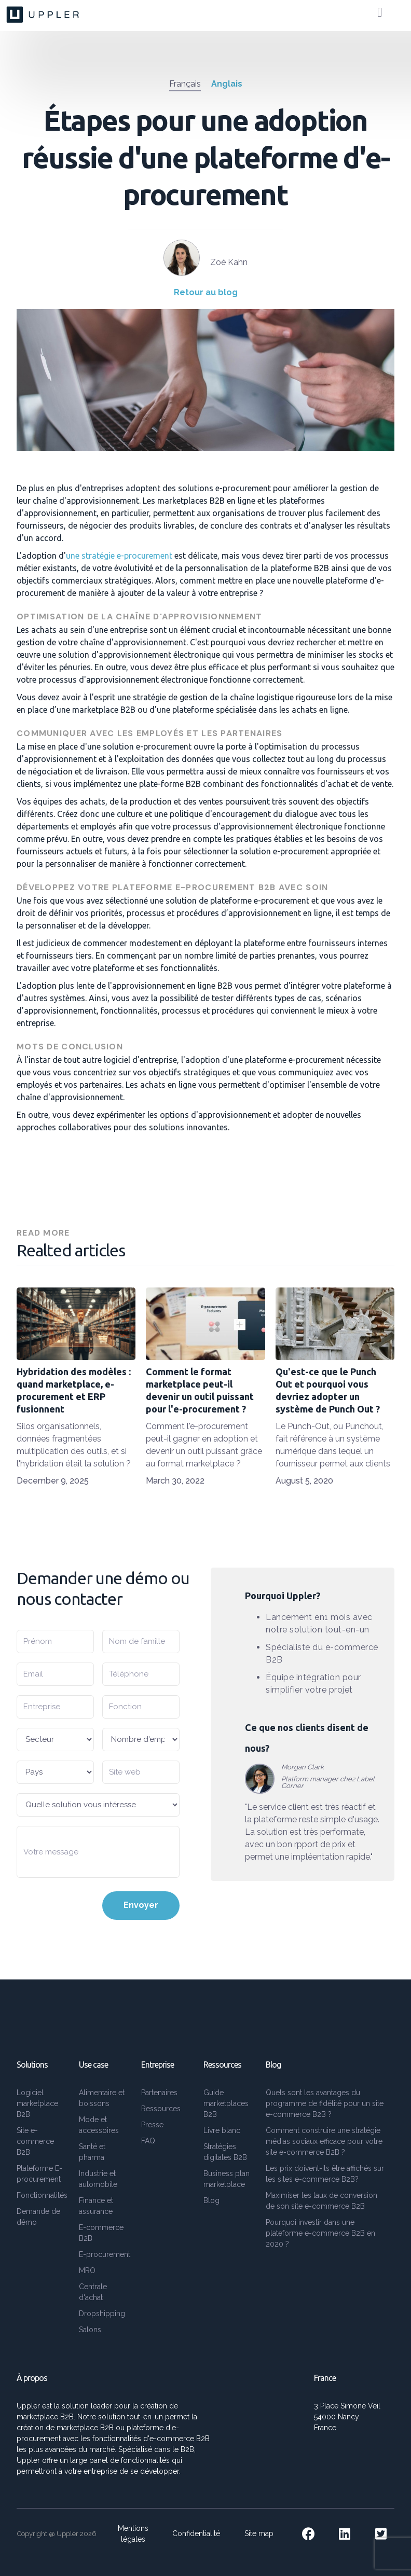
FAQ (148, 2141)
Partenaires (159, 2092)
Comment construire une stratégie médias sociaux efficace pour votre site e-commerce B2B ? (324, 2141)
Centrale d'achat (93, 2292)
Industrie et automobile (98, 2179)
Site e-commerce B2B (35, 2141)
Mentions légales (133, 2533)
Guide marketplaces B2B (226, 2103)
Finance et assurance (96, 2205)
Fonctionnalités (42, 2195)
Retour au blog (206, 292)
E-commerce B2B (101, 2232)
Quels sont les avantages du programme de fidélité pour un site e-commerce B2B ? (324, 2103)
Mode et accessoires (99, 2125)
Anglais (226, 84)
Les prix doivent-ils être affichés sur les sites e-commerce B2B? (325, 2173)
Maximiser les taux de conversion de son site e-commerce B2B (321, 2200)
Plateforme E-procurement (39, 2173)
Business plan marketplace (226, 2179)
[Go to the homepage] (44, 14)
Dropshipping (102, 2313)
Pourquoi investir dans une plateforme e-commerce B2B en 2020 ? (320, 2233)
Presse (152, 2125)
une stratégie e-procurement (119, 555)
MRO (87, 2270)
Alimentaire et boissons (102, 2098)
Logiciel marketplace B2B (37, 2103)
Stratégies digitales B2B (225, 2152)
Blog (211, 2200)
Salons (90, 2329)
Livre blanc (221, 2130)
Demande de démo (38, 2216)
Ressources (161, 2108)
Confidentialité (196, 2533)
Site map (258, 2533)
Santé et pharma (92, 2152)
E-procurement (104, 2254)
